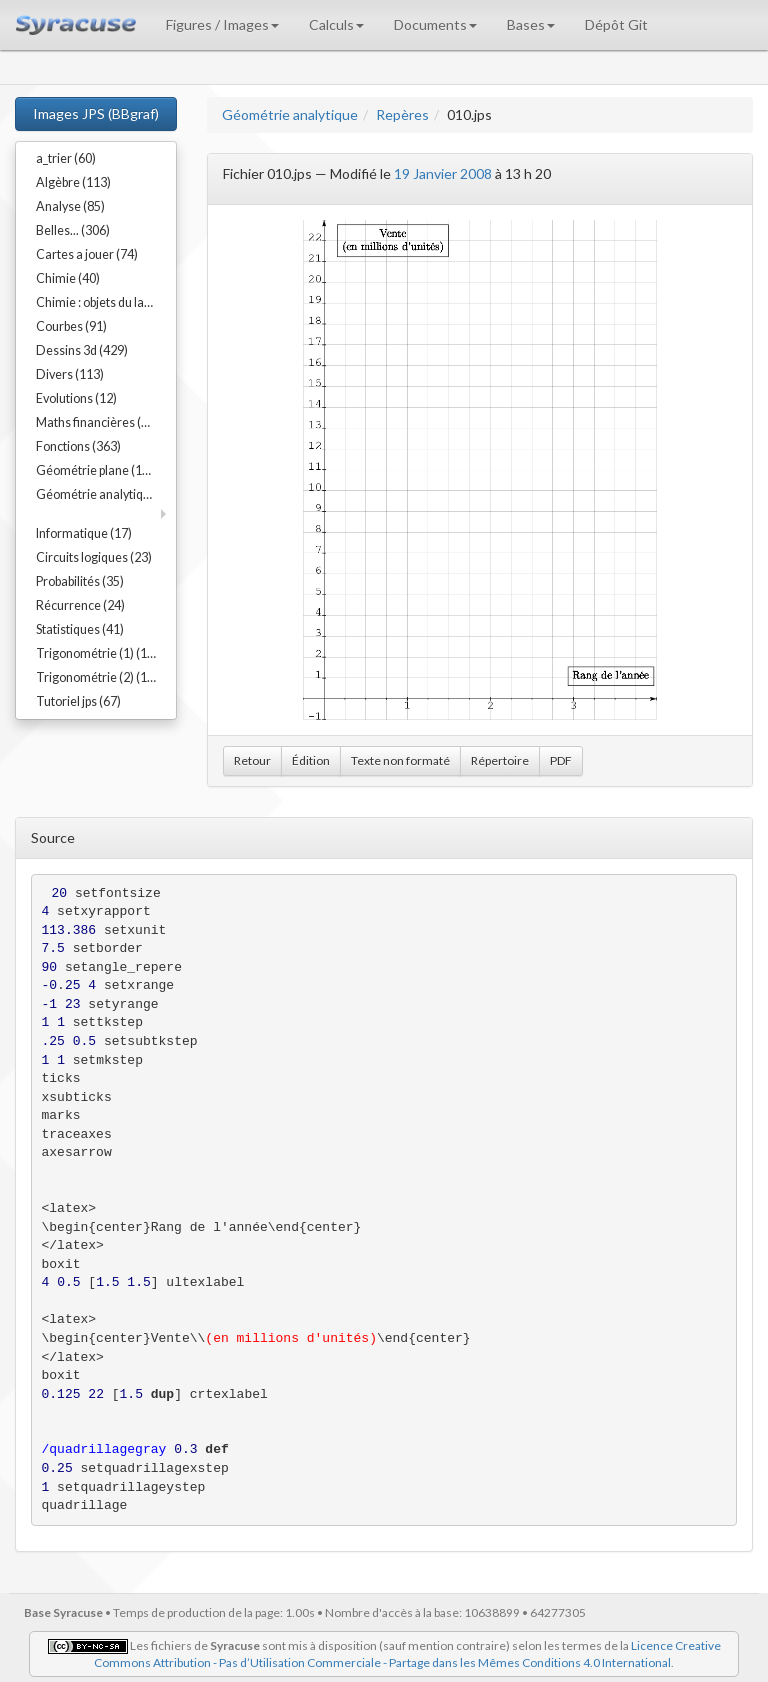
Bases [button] (531, 24)
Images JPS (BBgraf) (96, 113)
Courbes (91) (71, 326)
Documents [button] (435, 24)
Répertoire (500, 760)
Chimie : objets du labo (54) (106, 302)
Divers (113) (70, 374)
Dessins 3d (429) (82, 350)
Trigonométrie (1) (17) (97, 653)
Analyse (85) (70, 206)
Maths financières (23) (97, 422)
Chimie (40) (68, 278)
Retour (252, 760)
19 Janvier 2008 (443, 173)
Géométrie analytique (290, 114)
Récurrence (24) (80, 605)
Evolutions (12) (76, 398)
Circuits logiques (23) (94, 557)
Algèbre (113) (73, 182)
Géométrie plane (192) (98, 470)
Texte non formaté (400, 760)
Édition (311, 760)
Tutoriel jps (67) (78, 701)
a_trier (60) (66, 158)
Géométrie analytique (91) (106, 494)
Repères (402, 114)
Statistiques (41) (80, 629)
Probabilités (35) (80, 581)
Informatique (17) (84, 533)
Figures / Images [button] (222, 24)
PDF (561, 760)
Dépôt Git (616, 24)
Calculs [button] (336, 24)
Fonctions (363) (78, 446)
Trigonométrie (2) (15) (97, 677)
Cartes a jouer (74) (87, 254)
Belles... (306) (73, 230)
